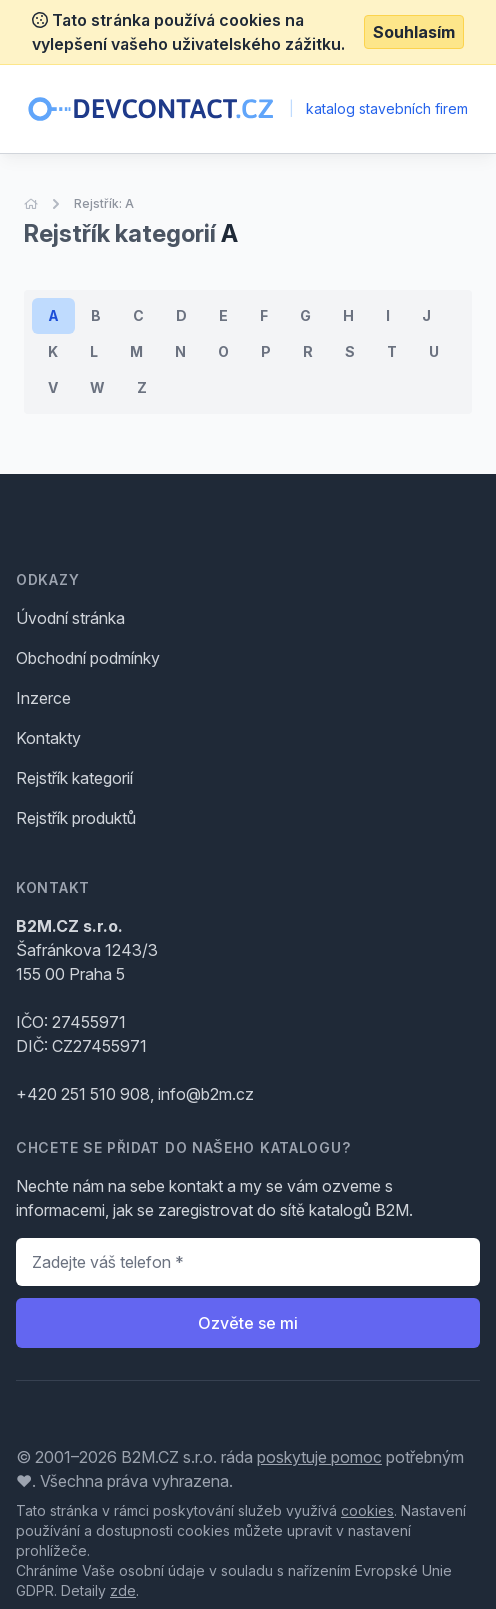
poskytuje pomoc (319, 1457)
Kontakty (48, 738)
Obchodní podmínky (88, 658)
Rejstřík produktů (76, 818)
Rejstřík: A (104, 203)
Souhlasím (414, 32)
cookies (367, 1510)
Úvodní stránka (70, 618)
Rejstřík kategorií (74, 778)
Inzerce (43, 698)
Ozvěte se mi (248, 1323)
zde (123, 1590)
